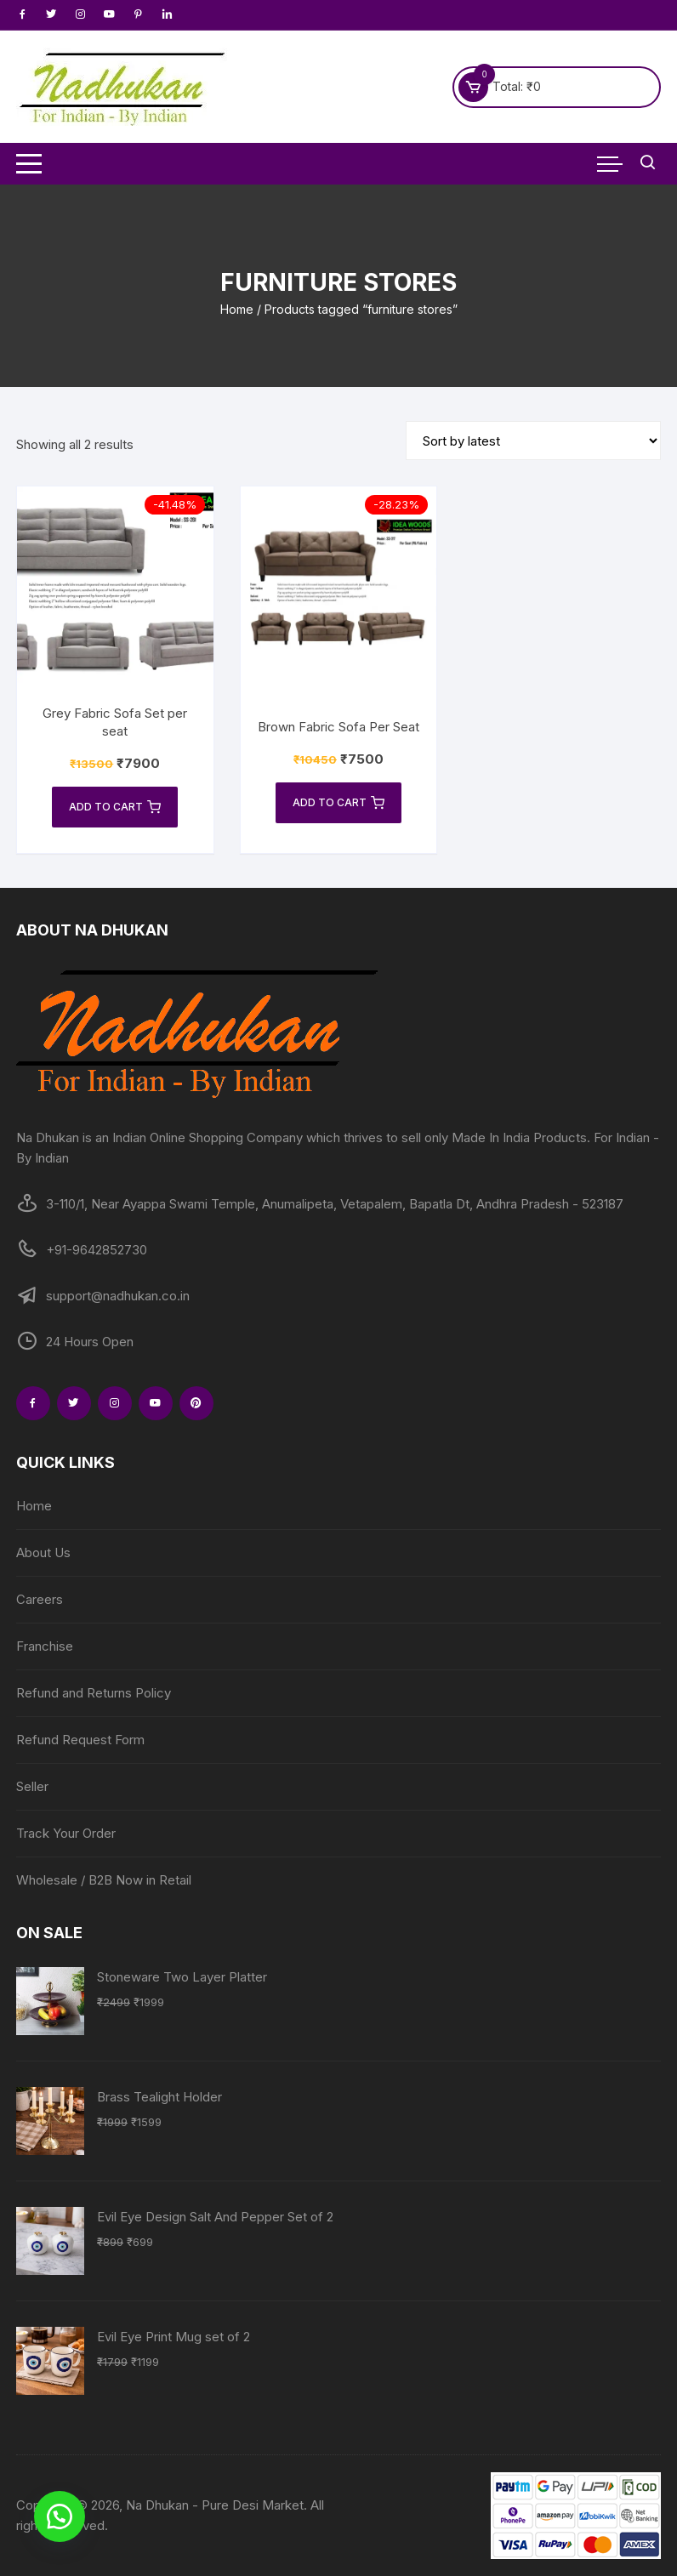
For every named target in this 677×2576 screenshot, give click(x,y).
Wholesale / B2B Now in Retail (103, 1880)
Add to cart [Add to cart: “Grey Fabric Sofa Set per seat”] (115, 807)
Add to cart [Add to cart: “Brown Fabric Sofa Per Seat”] (338, 803)
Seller (32, 1786)
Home (236, 309)
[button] (59, 2516)
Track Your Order (66, 1833)
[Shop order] (533, 440)
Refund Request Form (80, 1740)
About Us (43, 1552)
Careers (39, 1599)
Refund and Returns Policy (93, 1693)
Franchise (44, 1646)
